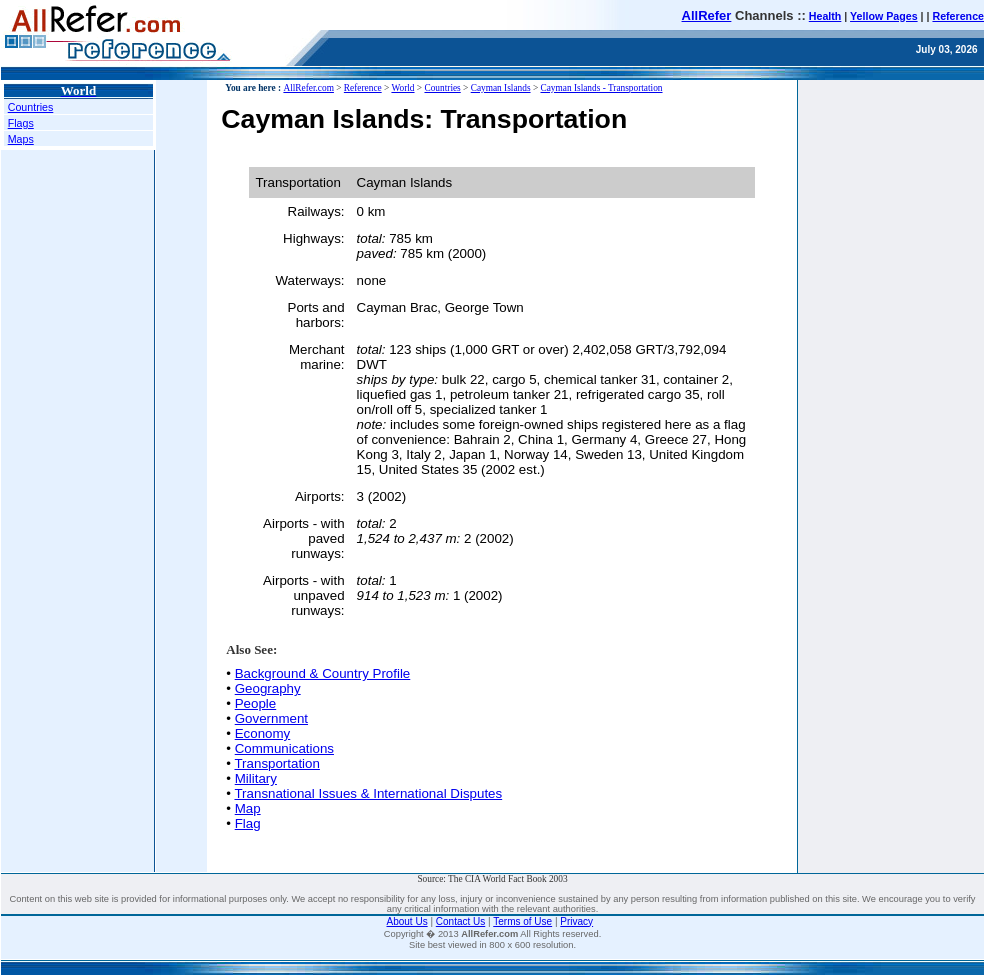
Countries (31, 107)
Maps (21, 139)
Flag (248, 823)
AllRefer (707, 15)
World (402, 88)
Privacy (576, 921)
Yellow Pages (884, 16)
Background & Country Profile (323, 673)
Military (256, 778)
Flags (21, 123)
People (256, 703)
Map (248, 808)
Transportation (276, 763)
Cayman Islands (501, 88)
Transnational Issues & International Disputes (368, 793)
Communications (284, 748)
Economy (263, 733)
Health (825, 16)
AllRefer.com (308, 88)
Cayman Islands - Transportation (601, 88)
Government (271, 718)
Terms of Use (522, 921)
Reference (958, 16)
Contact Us (460, 921)
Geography (268, 688)
